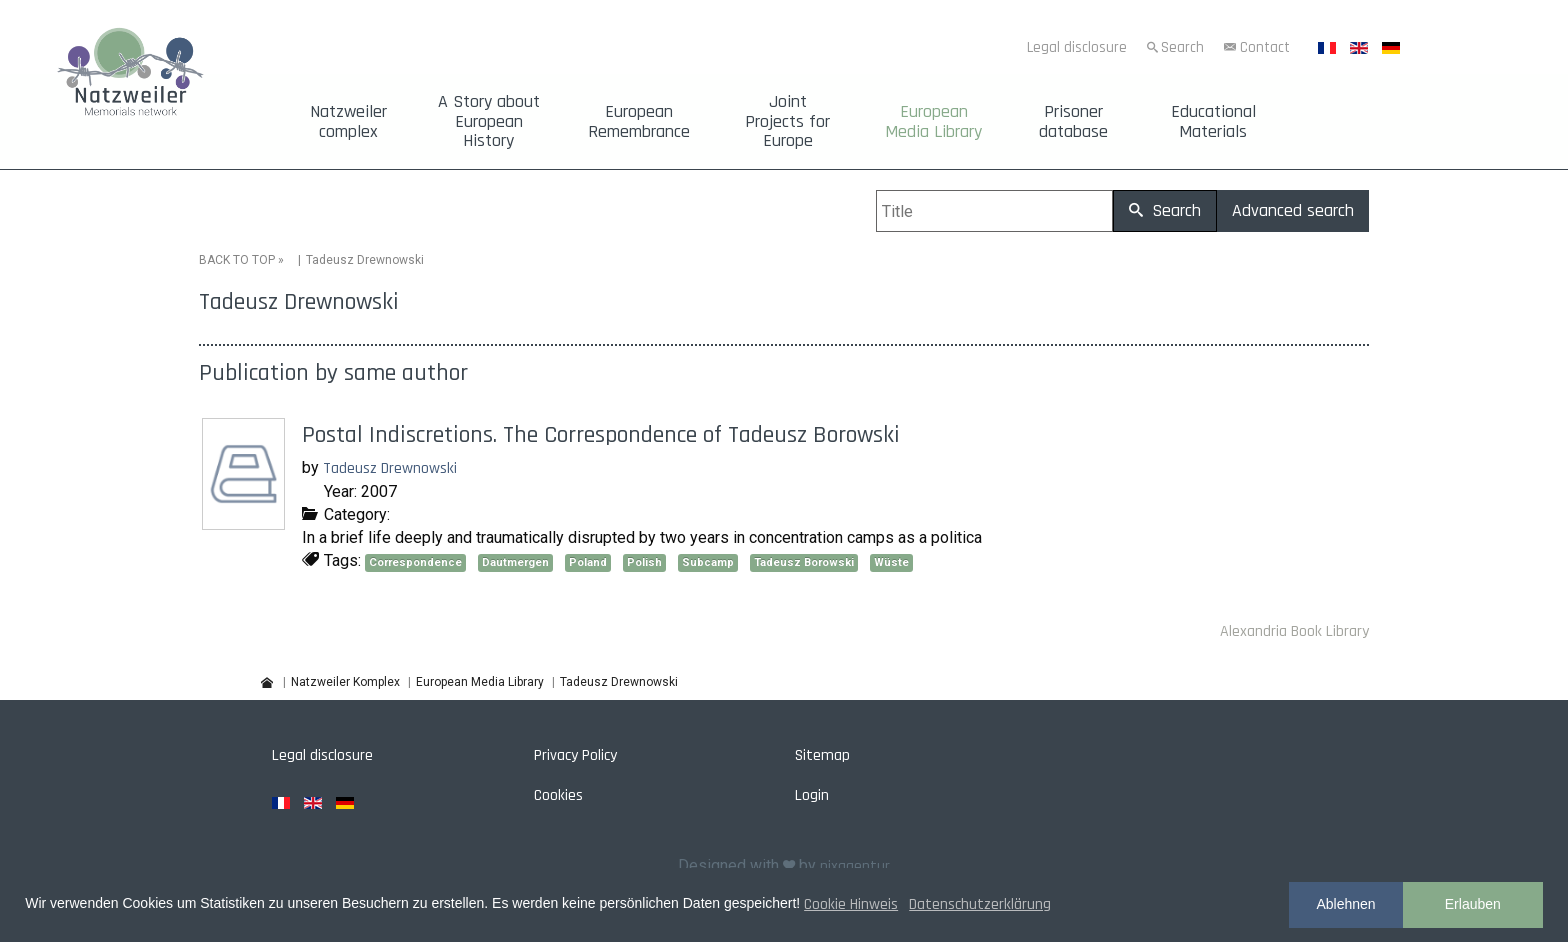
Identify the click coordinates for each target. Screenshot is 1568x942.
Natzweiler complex (348, 122)
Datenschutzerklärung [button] (980, 904)
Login (812, 795)
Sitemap (822, 755)
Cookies (558, 795)
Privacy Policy (575, 755)
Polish (644, 562)
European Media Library (933, 122)
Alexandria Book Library (1294, 631)
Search (1182, 47)
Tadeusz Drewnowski (390, 468)
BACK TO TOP (237, 260)
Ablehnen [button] (1345, 904)
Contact (1265, 47)
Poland (588, 562)
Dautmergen (515, 562)
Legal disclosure (1077, 47)
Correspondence (415, 562)
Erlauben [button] (1473, 904)
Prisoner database (1073, 122)
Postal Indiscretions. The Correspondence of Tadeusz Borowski (601, 435)
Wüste (891, 562)
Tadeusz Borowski (804, 562)
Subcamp (708, 562)
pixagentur (855, 866)
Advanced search (1293, 210)
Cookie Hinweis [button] (851, 904)
